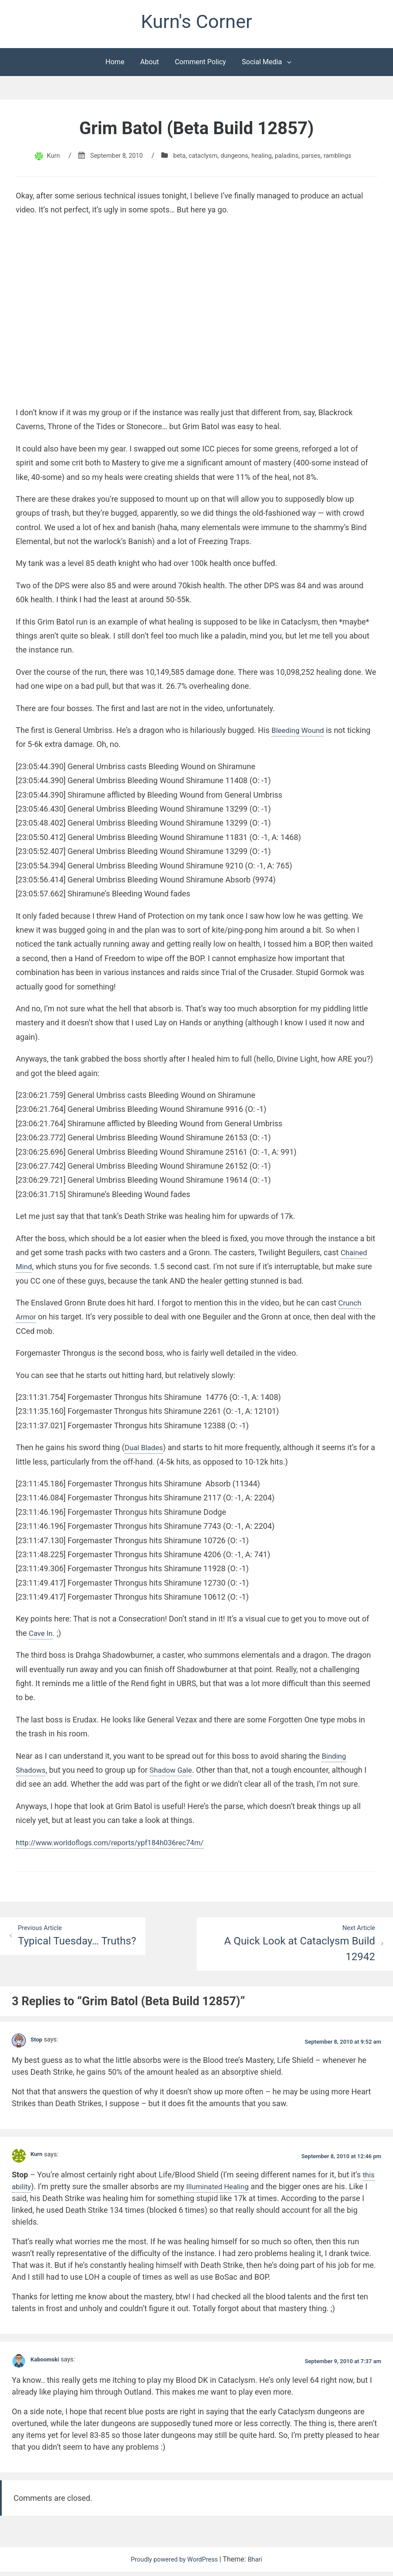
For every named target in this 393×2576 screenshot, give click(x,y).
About (149, 65)
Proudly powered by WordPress (174, 2563)
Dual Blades (145, 1450)
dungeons (235, 158)
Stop (37, 2044)
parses (319, 158)
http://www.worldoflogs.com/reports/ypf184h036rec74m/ (117, 1845)
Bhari (260, 2563)
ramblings (348, 158)
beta (174, 158)
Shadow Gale (175, 1773)
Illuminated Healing (221, 2191)
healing (265, 158)
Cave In (42, 1636)
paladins (292, 158)
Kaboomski (47, 2364)
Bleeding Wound (299, 733)
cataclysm (201, 158)
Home (114, 65)
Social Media (262, 65)
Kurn (41, 158)
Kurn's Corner (196, 23)
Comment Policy (200, 65)
